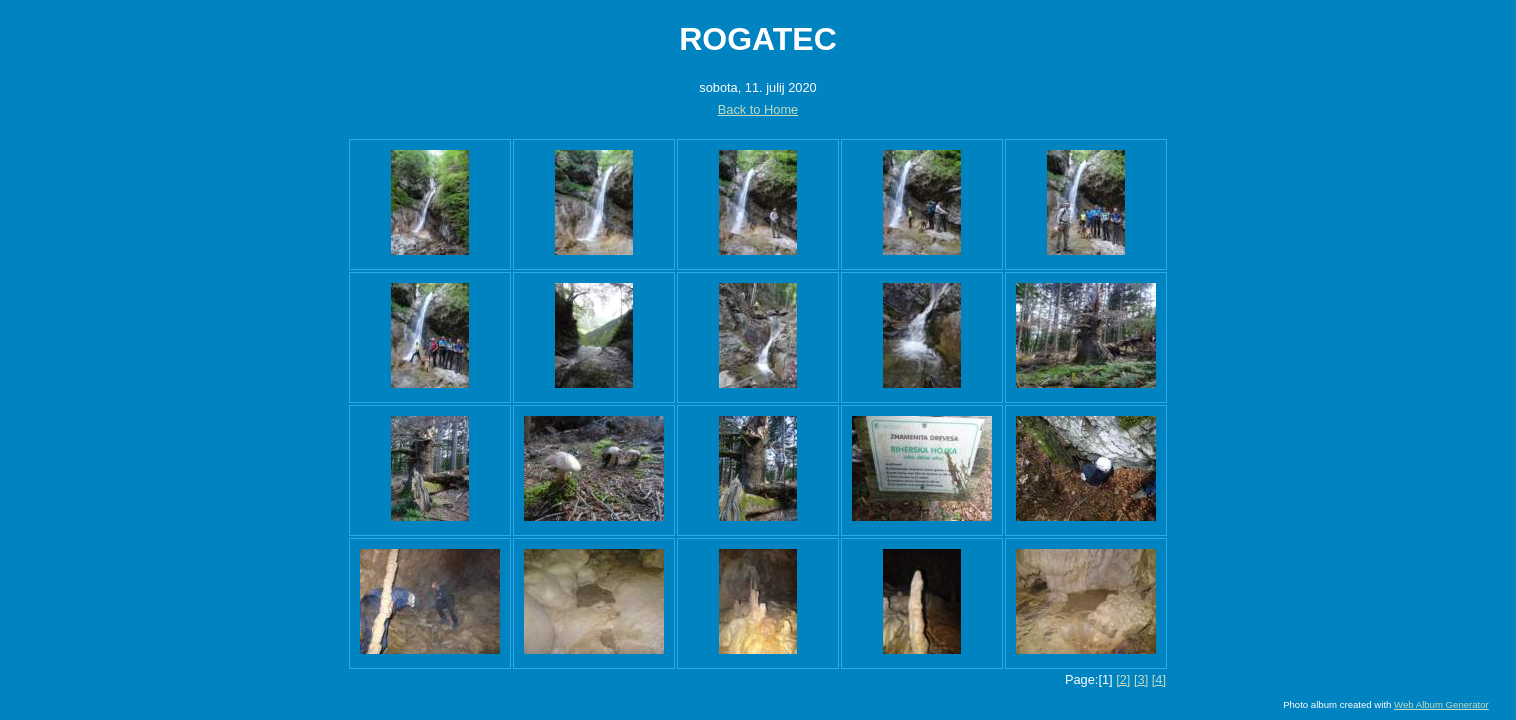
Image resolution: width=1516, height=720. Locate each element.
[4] (1159, 679)
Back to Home (758, 109)
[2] (1123, 679)
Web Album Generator (1441, 704)
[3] (1141, 679)
